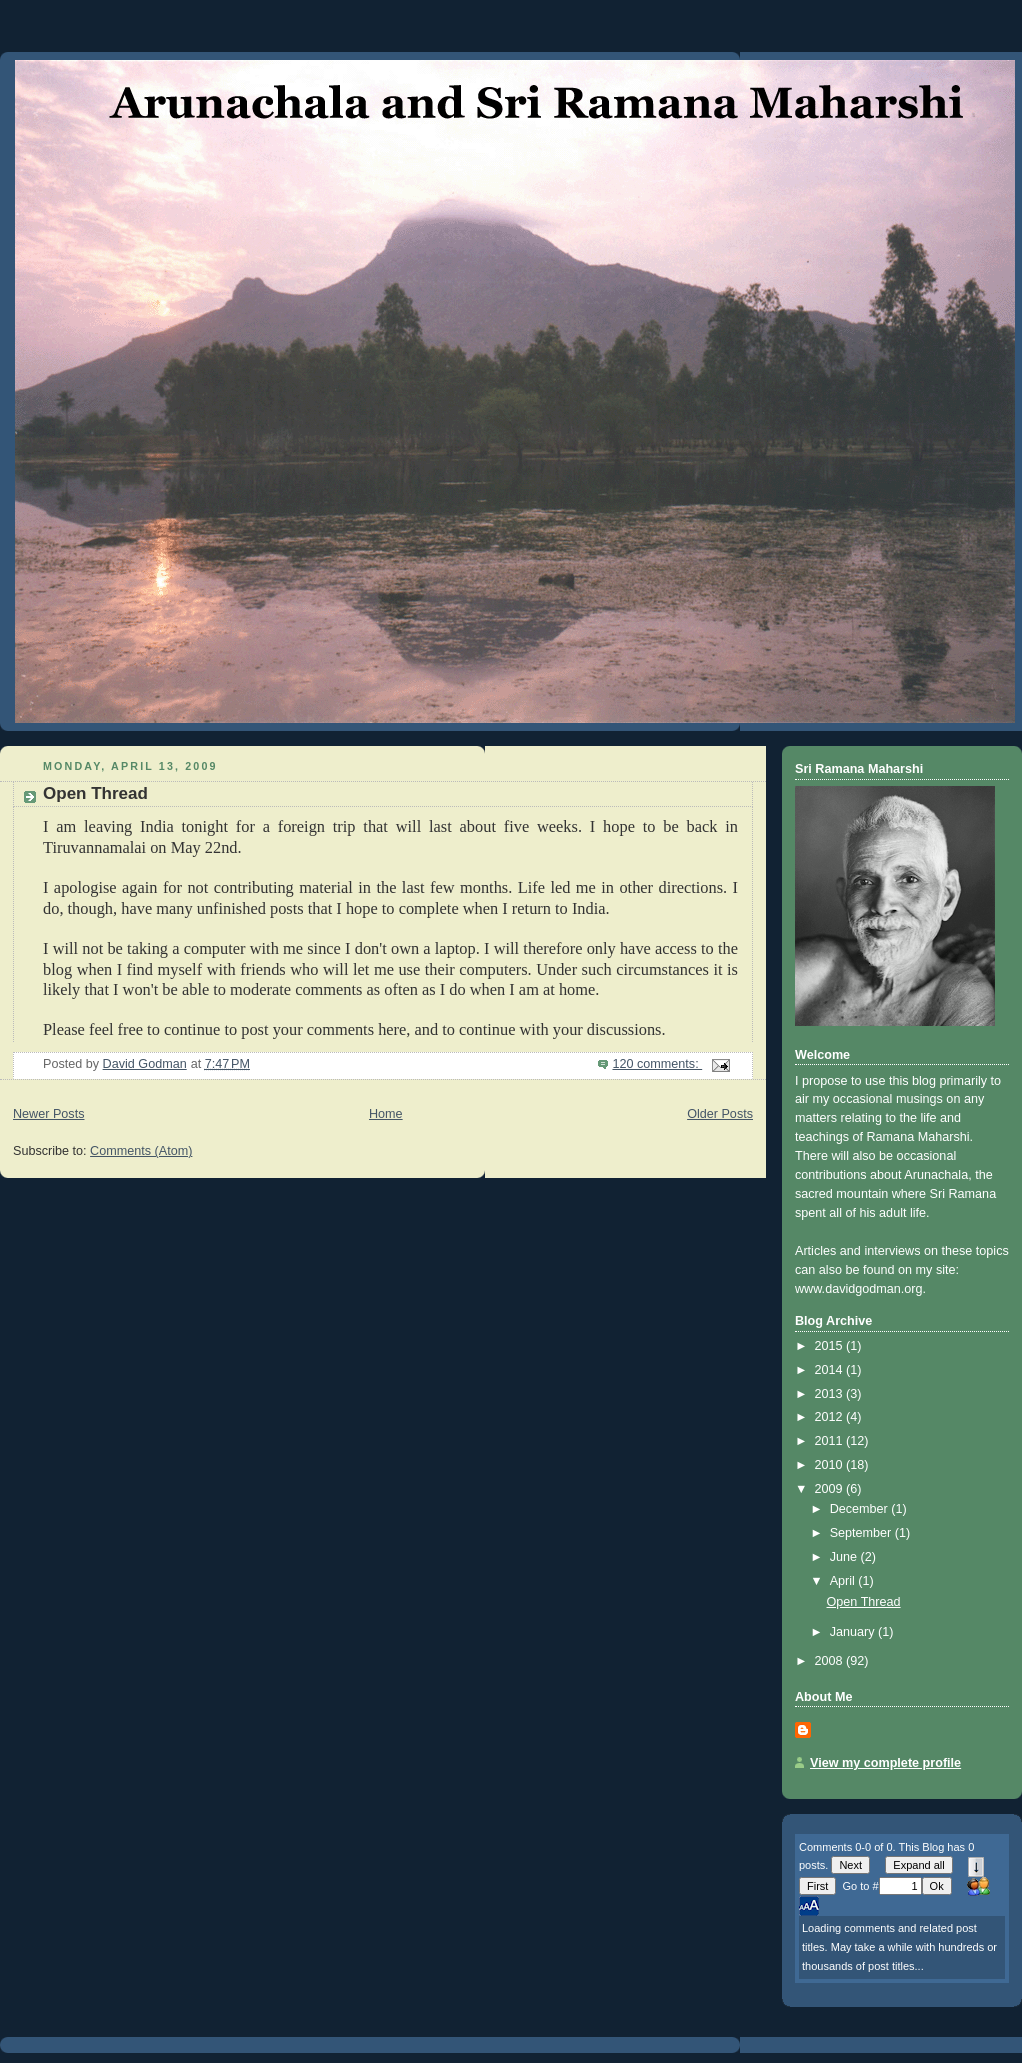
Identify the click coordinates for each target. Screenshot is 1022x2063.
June (845, 1557)
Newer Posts (48, 1114)
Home (386, 1114)
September (862, 1533)
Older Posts (720, 1114)
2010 (831, 1465)
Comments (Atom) (141, 1151)
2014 (831, 1370)
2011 (831, 1441)
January (854, 1632)
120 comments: (657, 1064)
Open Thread (95, 793)
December (861, 1509)
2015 (831, 1346)
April (844, 1581)
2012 (831, 1417)
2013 (831, 1394)
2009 (831, 1489)
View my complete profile (885, 1763)
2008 (831, 1661)
